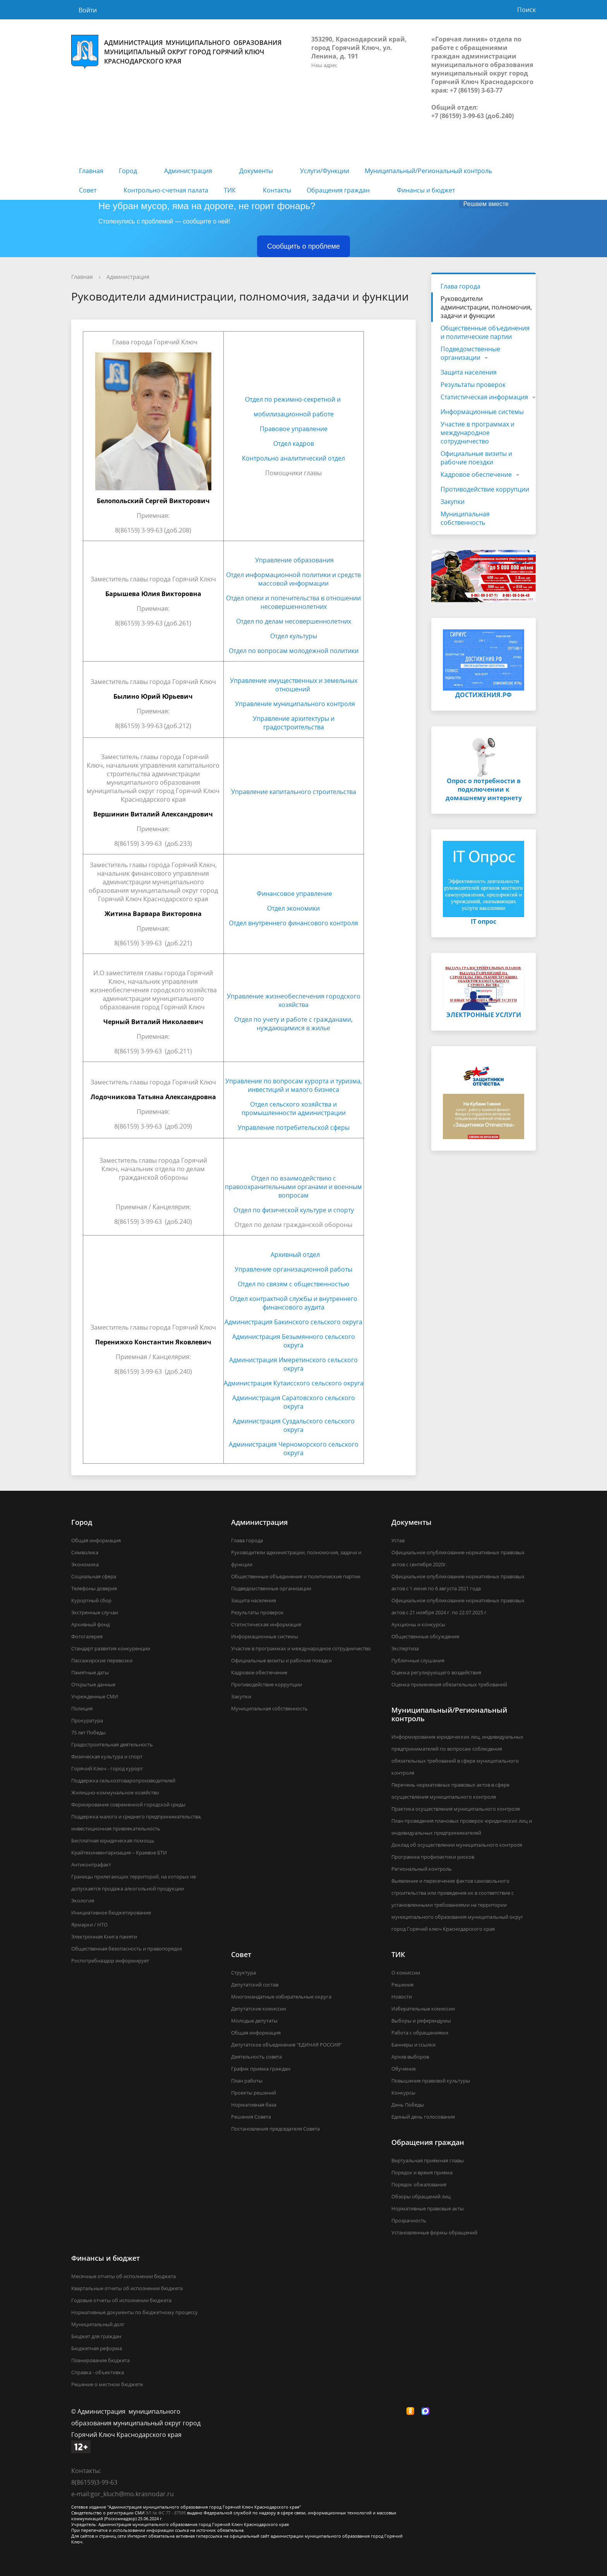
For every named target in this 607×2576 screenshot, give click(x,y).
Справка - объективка (97, 2372)
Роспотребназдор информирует (110, 1960)
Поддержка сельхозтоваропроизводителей (123, 1780)
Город (128, 171)
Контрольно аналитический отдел (293, 458)
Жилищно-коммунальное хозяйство (115, 1792)
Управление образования (294, 560)
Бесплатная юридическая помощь (112, 1840)
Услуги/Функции (324, 171)
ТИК (230, 190)
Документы (256, 171)
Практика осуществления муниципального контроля (455, 1808)
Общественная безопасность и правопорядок (126, 1948)
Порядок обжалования (418, 2184)
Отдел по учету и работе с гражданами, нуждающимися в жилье (293, 1023)
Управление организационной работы (293, 1269)
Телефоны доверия (94, 1588)
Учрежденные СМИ (94, 1696)
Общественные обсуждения (425, 1636)
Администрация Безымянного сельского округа (293, 1340)
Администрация (188, 171)
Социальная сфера (93, 1576)
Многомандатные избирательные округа (281, 1996)
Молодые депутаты (254, 2020)
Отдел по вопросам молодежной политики (293, 650)
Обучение (403, 2068)
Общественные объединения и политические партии (485, 332)
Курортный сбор (91, 1600)
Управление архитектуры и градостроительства (293, 722)
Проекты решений (253, 2092)
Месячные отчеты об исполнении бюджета (123, 2276)
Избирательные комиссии (423, 2008)
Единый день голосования (423, 2116)
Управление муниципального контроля (295, 703)
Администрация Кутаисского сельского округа (294, 1383)
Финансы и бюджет (426, 190)
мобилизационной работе (294, 414)
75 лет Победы (88, 1732)
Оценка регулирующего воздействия (436, 1672)
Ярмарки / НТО (89, 1924)
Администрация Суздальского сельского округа (294, 1425)
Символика (84, 1552)
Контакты (277, 190)
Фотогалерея (87, 1636)
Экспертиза (405, 1648)
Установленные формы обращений (434, 2232)
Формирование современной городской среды (128, 1804)
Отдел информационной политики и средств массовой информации (293, 579)
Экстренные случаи (94, 1612)
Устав (398, 1540)
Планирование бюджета (100, 2360)
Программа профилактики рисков (432, 1856)
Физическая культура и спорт (106, 1756)
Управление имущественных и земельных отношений (293, 684)
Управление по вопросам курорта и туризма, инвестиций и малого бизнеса (293, 1085)
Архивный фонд (90, 1624)
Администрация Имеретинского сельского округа (293, 1364)
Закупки (453, 501)
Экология (82, 1900)
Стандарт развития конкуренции (110, 1648)
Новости (401, 1996)
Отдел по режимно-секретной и (293, 399)
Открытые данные (93, 1684)
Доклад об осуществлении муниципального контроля (456, 1844)
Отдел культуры (293, 636)
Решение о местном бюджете (107, 2384)
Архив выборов (410, 2056)
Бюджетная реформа (96, 2348)
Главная (91, 171)
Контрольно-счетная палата (165, 190)
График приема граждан (260, 2068)
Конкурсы (403, 2092)
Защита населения (469, 372)
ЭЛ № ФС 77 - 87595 (166, 2513)
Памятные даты (90, 1672)
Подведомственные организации (470, 353)
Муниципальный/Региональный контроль (428, 171)
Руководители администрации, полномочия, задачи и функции (486, 307)
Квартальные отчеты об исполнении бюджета (127, 2288)
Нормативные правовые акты (427, 2208)
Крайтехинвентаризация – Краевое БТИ (119, 1852)
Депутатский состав (254, 1984)
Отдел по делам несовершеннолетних (293, 621)
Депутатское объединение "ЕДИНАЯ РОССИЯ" (286, 2044)
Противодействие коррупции (485, 489)
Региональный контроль (421, 1868)
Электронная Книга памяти (104, 1936)
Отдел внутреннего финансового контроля (293, 923)
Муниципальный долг (98, 2324)
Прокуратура (87, 1720)
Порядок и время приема (422, 2172)
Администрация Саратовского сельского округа (293, 1402)
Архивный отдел (295, 1254)
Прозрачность (408, 2220)
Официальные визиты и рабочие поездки (476, 457)
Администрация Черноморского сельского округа (293, 1448)
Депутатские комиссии (258, 2008)
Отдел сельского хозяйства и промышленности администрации (294, 1108)
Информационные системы (482, 411)
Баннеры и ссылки (413, 2044)
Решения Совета (251, 2116)
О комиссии (405, 1972)
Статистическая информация (484, 397)
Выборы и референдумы (421, 2020)
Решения (402, 1984)
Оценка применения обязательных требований (449, 1684)
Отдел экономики (293, 908)
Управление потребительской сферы (294, 1127)
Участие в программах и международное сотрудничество (477, 432)
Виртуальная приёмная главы (427, 2160)
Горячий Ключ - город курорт (107, 1768)
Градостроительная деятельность (112, 1744)
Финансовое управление (294, 893)
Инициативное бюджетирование (111, 1912)
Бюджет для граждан (96, 2336)
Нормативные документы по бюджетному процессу (134, 2312)
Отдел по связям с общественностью (293, 1284)
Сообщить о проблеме (303, 246)
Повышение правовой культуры (430, 2080)
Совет (87, 190)
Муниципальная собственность (465, 518)
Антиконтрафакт (91, 1864)
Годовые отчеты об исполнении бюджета (121, 2300)
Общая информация (96, 1540)
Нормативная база (253, 2104)
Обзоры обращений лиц (421, 2196)
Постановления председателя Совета (275, 2128)
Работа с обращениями (419, 2032)
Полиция (82, 1708)
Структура (243, 1972)
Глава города (460, 286)
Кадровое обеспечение (476, 474)
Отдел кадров (293, 443)
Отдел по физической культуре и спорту (293, 1210)
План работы (246, 2080)
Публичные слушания (417, 1660)
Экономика (85, 1564)
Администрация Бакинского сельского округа (293, 1322)
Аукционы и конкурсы (418, 1624)
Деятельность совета (256, 2056)
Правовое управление (294, 428)
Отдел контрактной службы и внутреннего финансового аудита (293, 1302)
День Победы (407, 2104)
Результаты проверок (473, 384)
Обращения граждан (338, 190)
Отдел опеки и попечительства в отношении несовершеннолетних (293, 602)
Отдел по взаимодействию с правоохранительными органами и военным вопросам (293, 1186)
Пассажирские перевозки (101, 1660)
